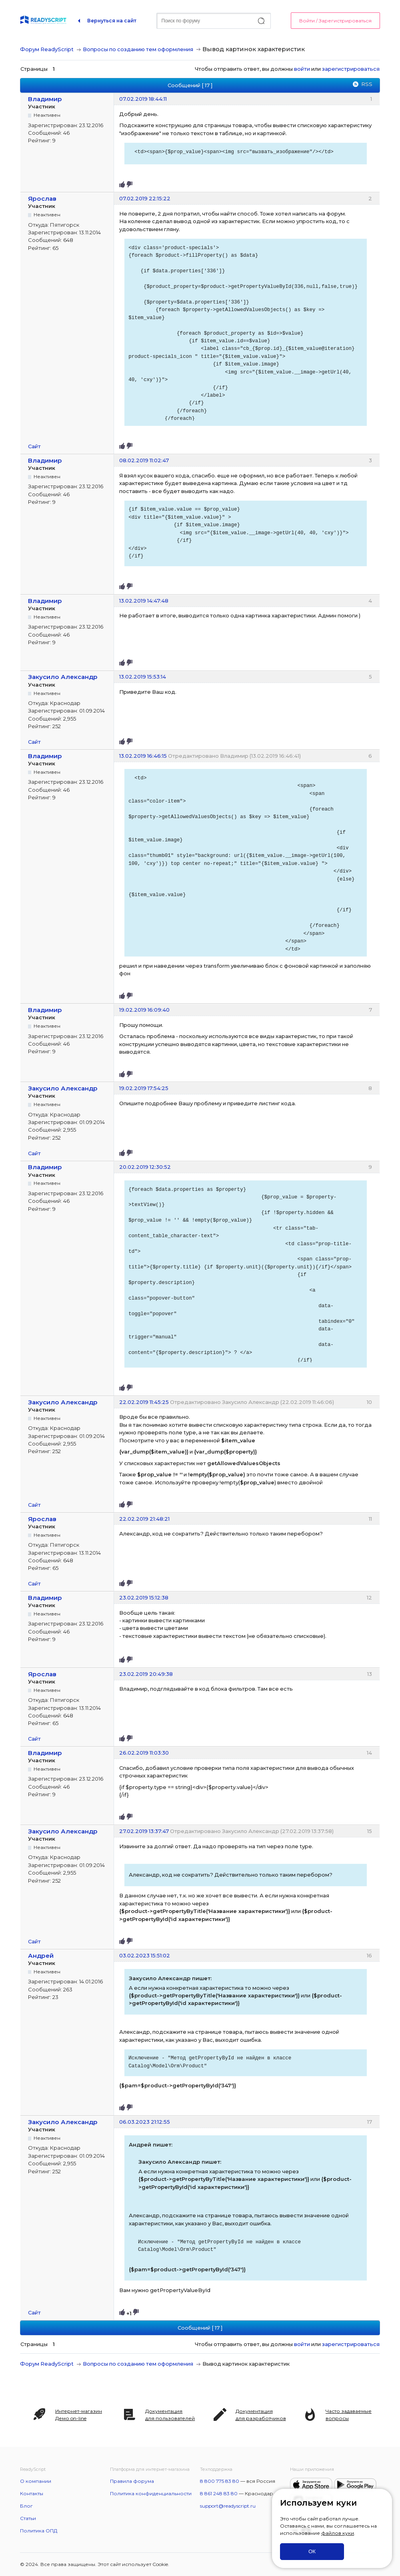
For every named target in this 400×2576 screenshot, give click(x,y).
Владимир (45, 99)
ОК (312, 2551)
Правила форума (132, 2481)
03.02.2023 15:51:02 (144, 1955)
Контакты (31, 2493)
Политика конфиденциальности (151, 2493)
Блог (26, 2506)
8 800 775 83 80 (219, 2481)
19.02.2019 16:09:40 (144, 1009)
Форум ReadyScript (47, 49)
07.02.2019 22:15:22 (144, 198)
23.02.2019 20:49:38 (146, 1674)
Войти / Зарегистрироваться (335, 21)
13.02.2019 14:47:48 (143, 600)
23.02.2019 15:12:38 (143, 1597)
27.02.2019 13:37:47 (144, 1831)
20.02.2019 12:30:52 (145, 1167)
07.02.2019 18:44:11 (143, 99)
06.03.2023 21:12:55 (144, 2122)
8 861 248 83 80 (219, 2493)
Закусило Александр (63, 677)
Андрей (41, 1955)
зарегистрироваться (351, 69)
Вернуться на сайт (111, 21)
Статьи (28, 2518)
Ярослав (42, 198)
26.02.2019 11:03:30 (144, 1752)
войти (302, 69)
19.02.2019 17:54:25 (143, 1088)
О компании (35, 2481)
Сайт (34, 446)
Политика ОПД (38, 2531)
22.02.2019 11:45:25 (144, 1402)
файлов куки (337, 2533)
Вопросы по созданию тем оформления (138, 49)
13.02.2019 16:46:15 (143, 756)
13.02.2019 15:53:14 (142, 676)
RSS (366, 84)
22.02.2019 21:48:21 (144, 1519)
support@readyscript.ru (228, 2506)
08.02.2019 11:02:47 (144, 460)
